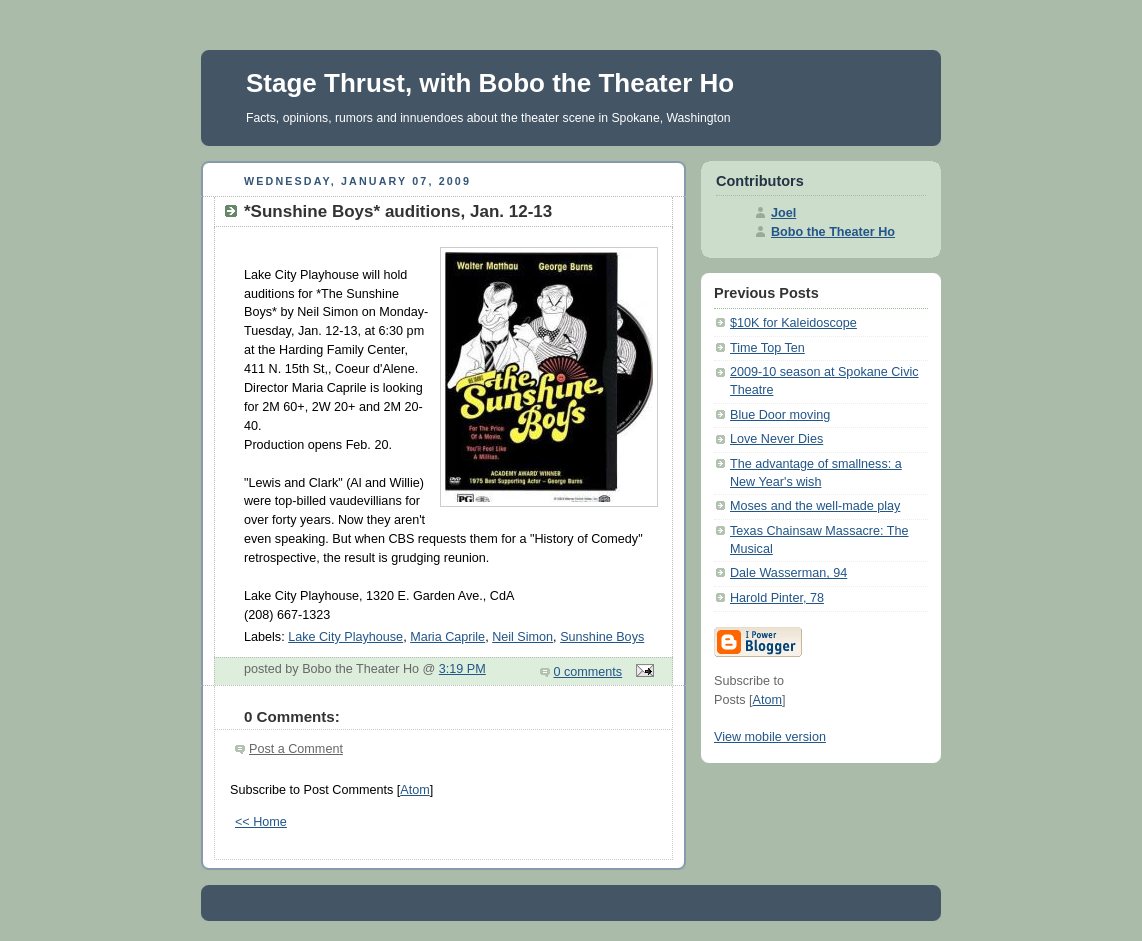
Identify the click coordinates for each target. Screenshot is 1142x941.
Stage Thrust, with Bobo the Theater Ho (490, 83)
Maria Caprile (447, 637)
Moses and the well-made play (815, 506)
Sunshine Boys (602, 637)
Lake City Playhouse (345, 637)
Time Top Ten (767, 348)
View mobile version (770, 737)
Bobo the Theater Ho (833, 232)
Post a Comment (296, 749)
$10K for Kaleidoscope (793, 323)
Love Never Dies (776, 439)
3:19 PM (462, 669)
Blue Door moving (780, 415)
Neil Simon (522, 637)
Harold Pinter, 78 (777, 598)
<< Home (261, 822)
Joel (783, 213)
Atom (414, 790)
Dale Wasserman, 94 (788, 573)
